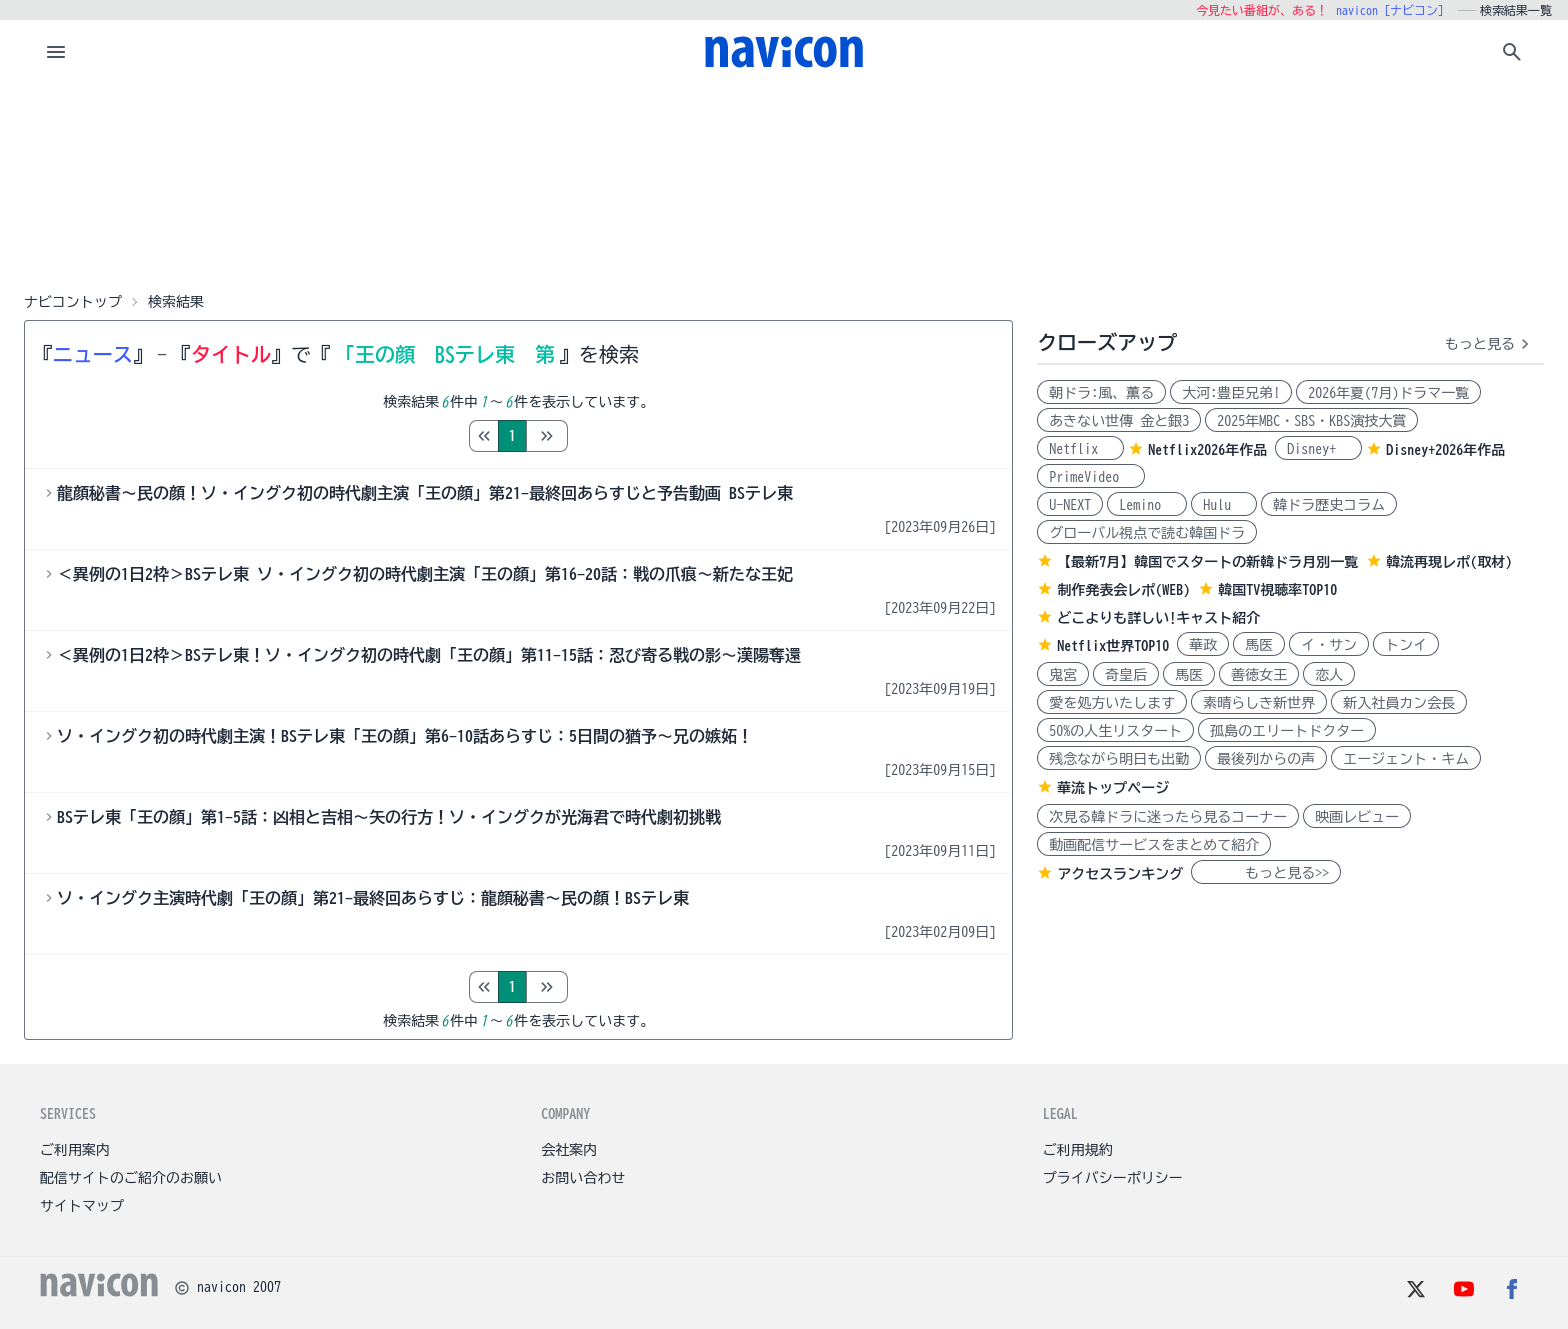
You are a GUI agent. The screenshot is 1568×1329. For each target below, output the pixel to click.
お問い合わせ (583, 1178)
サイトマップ (82, 1206)
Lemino (1147, 505)
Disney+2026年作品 (1445, 450)
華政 (1203, 645)
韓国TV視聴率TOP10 (1277, 590)
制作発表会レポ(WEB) (1123, 590)
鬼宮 (1063, 675)
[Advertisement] (784, 184)
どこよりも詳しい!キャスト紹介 (1158, 618)
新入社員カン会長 (1399, 703)
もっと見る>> (1266, 873)
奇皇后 (1126, 675)
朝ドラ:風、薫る (1101, 393)
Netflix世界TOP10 (1113, 646)
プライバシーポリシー (1113, 1178)
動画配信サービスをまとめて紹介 (1154, 845)
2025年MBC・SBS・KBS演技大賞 (1311, 421)
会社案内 (569, 1150)
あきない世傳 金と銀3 (1119, 421)
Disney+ (1318, 449)
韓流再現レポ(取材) (1449, 562)
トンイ (1406, 645)
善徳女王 (1259, 675)
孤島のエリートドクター (1287, 731)
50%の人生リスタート (1115, 731)
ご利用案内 (75, 1150)
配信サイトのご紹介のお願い (131, 1178)
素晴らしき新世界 (1259, 703)
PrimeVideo (1091, 477)
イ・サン (1329, 645)
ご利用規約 (1078, 1150)
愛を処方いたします (1112, 703)
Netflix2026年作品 (1207, 450)
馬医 (1259, 645)
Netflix (1080, 449)
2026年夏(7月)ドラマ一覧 (1388, 393)
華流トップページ (1113, 788)
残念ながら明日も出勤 (1119, 759)
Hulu (1224, 505)
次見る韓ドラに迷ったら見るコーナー (1168, 817)
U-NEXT (1070, 505)
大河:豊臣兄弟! (1231, 393)
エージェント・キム (1406, 759)
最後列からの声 (1266, 759)
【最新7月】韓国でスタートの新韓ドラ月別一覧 (1207, 562)
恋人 (1329, 675)
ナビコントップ (73, 302)
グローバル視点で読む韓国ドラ (1147, 533)
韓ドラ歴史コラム (1329, 505)
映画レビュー (1357, 817)
